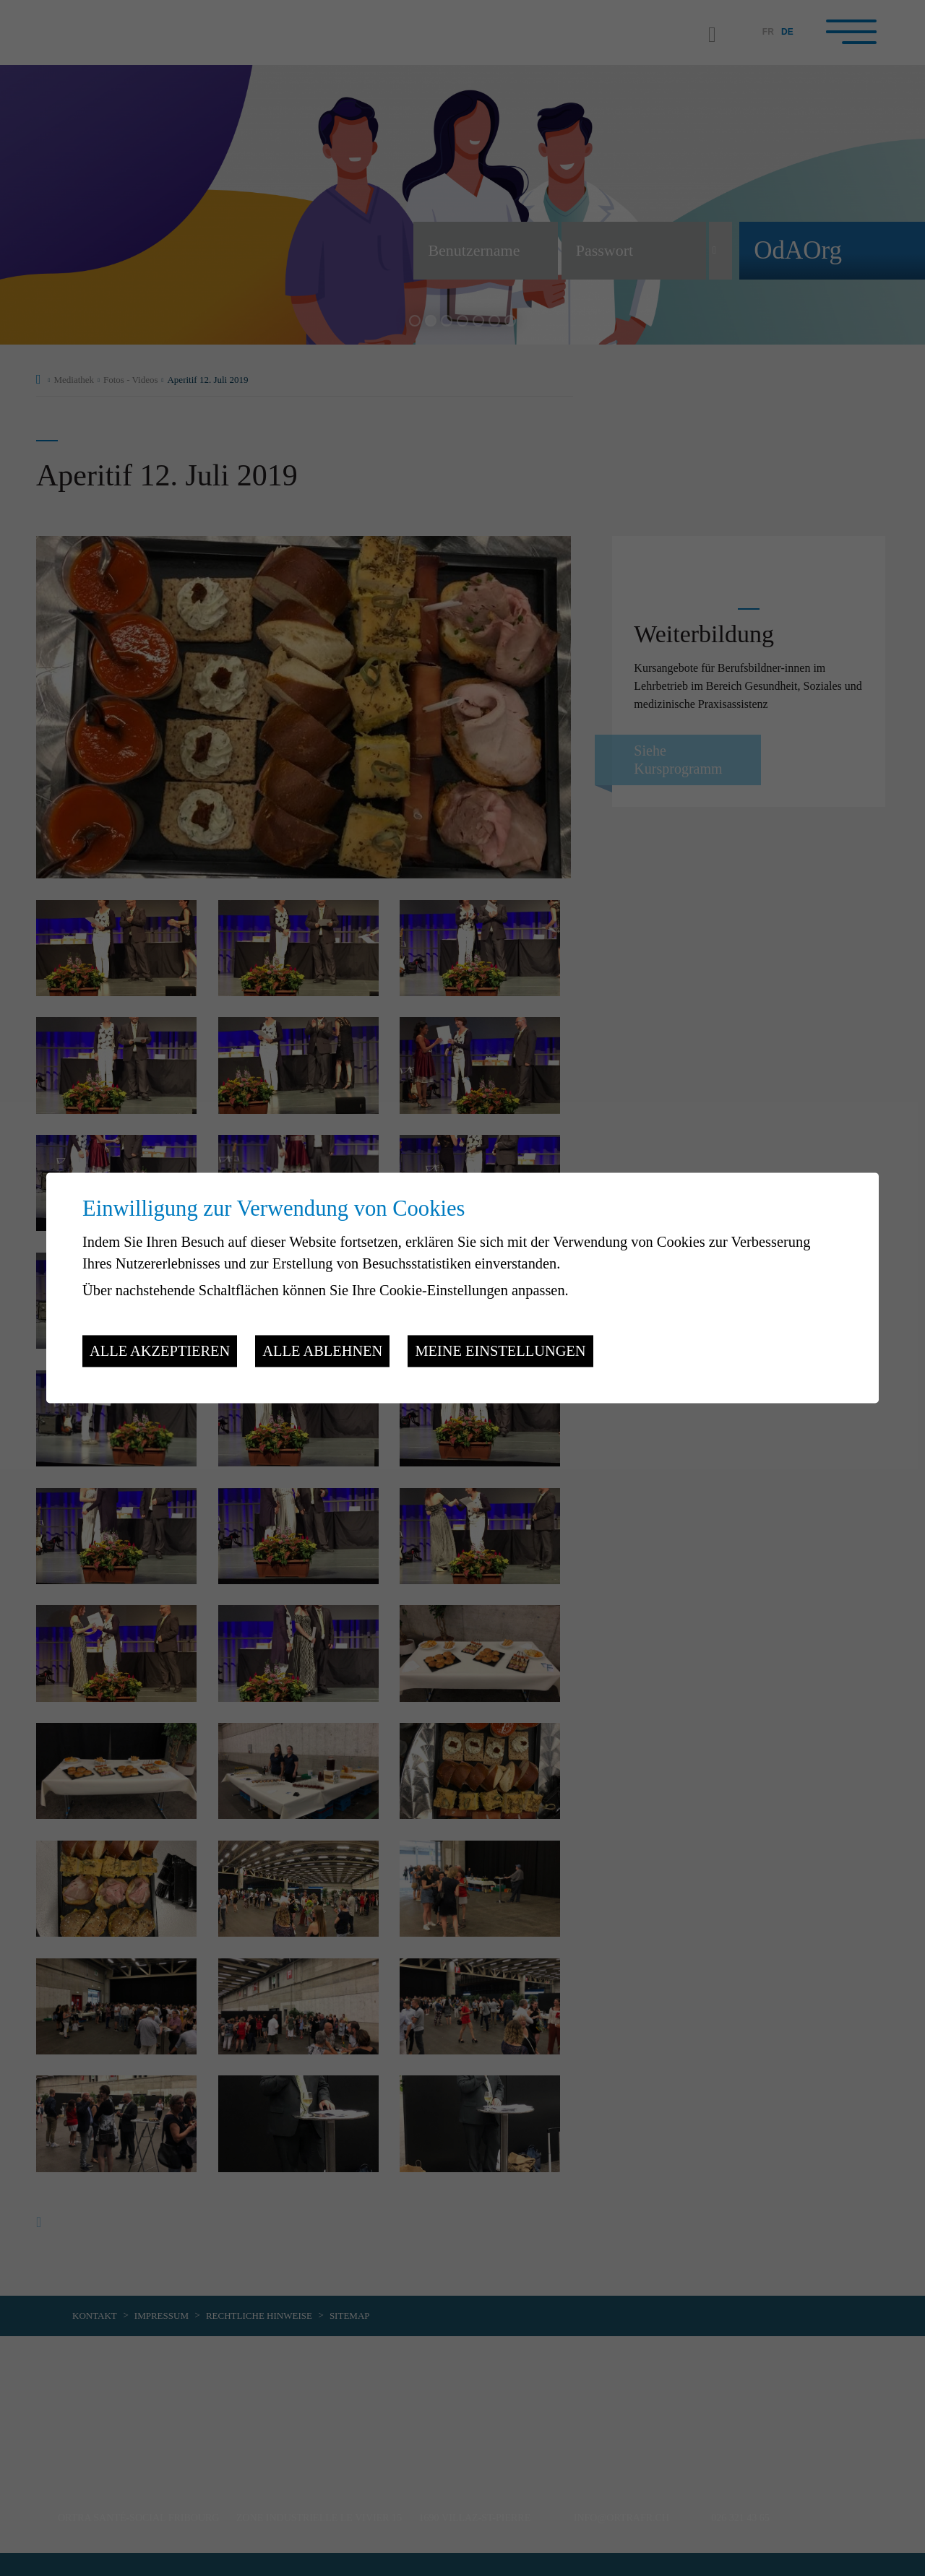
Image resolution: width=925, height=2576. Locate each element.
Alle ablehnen (322, 1351)
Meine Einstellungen (500, 1351)
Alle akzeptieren (160, 1351)
